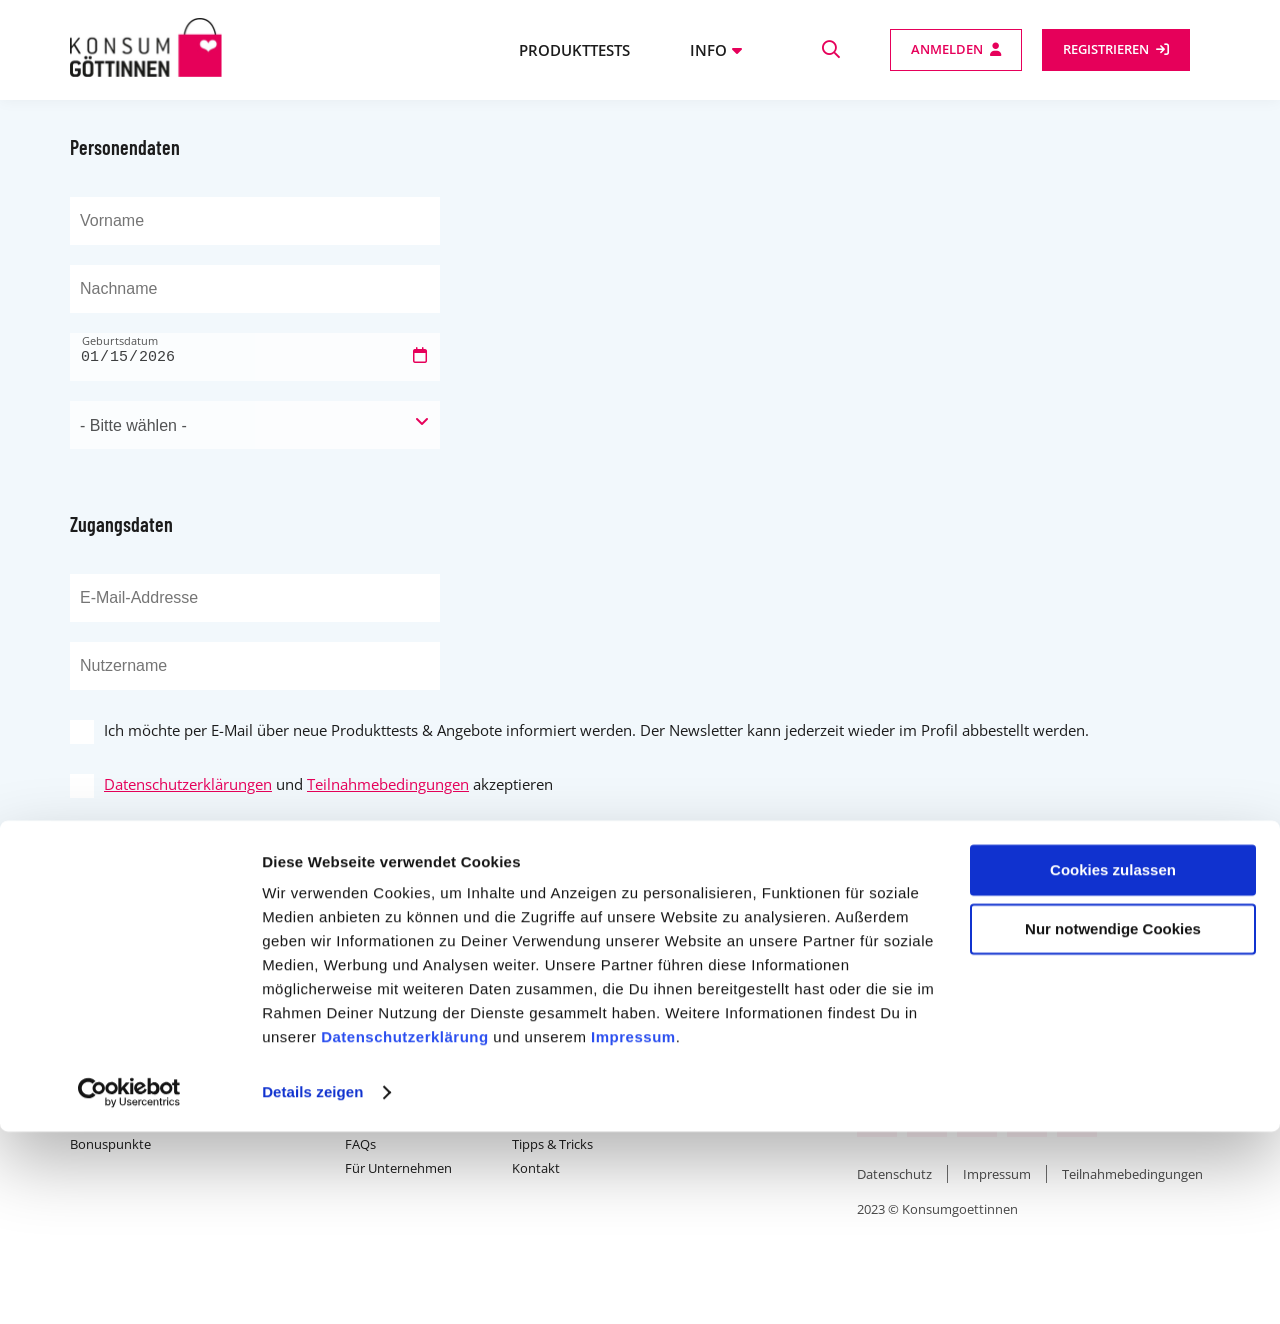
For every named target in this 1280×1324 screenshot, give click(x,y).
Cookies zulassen (1113, 1062)
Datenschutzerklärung (405, 1229)
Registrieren (1106, 49)
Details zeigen (312, 1284)
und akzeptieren (328, 784)
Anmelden (947, 49)
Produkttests (574, 50)
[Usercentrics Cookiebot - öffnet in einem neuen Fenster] (129, 1285)
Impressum (633, 1229)
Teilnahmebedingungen (388, 784)
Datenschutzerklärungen (188, 784)
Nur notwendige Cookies (1113, 1120)
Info (708, 50)
